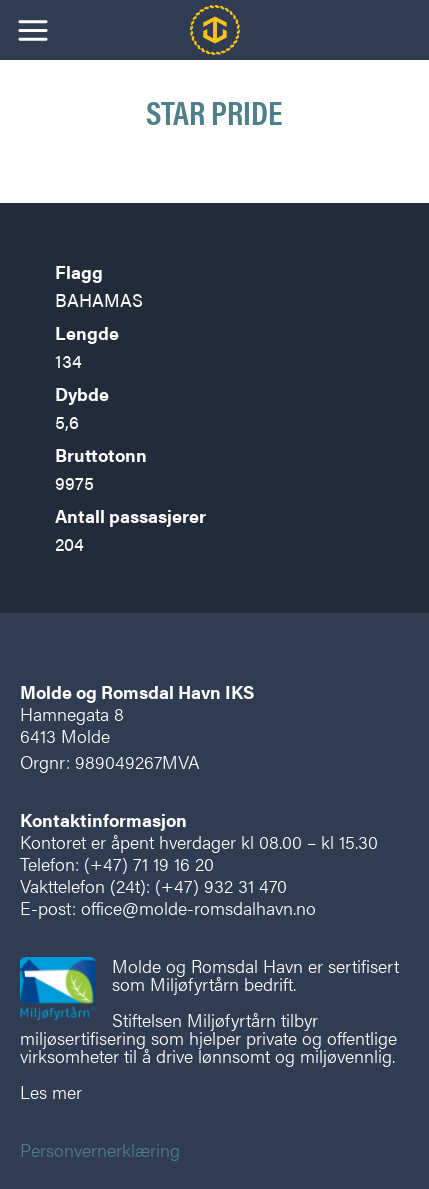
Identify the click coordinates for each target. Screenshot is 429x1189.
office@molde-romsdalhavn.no (198, 907)
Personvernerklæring (100, 1149)
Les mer (51, 1091)
